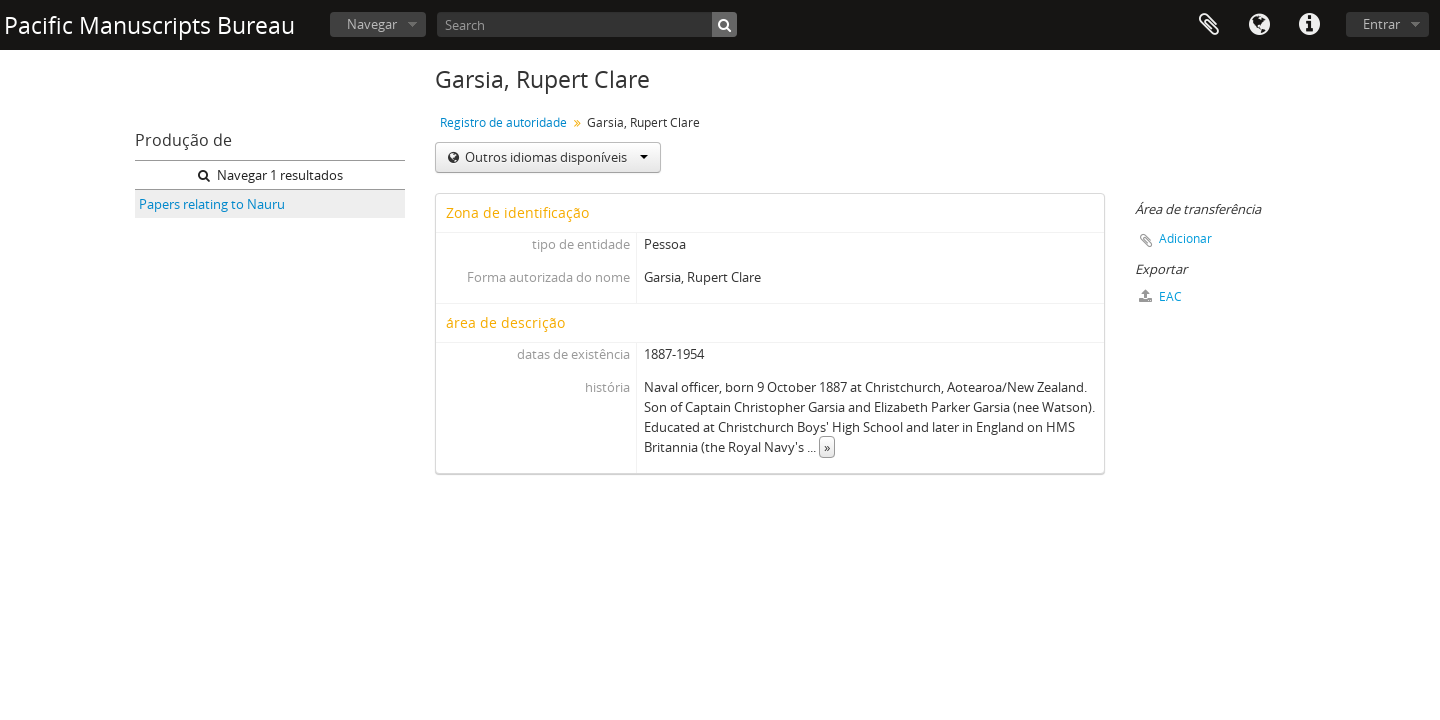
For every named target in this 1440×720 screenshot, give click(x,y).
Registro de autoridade (503, 122)
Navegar (372, 24)
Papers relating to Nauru (212, 204)
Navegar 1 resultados (270, 175)
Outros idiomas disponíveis (555, 157)
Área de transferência (1209, 25)
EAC (1160, 296)
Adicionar (1185, 238)
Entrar (1381, 24)
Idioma (1259, 25)
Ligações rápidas (1309, 25)
